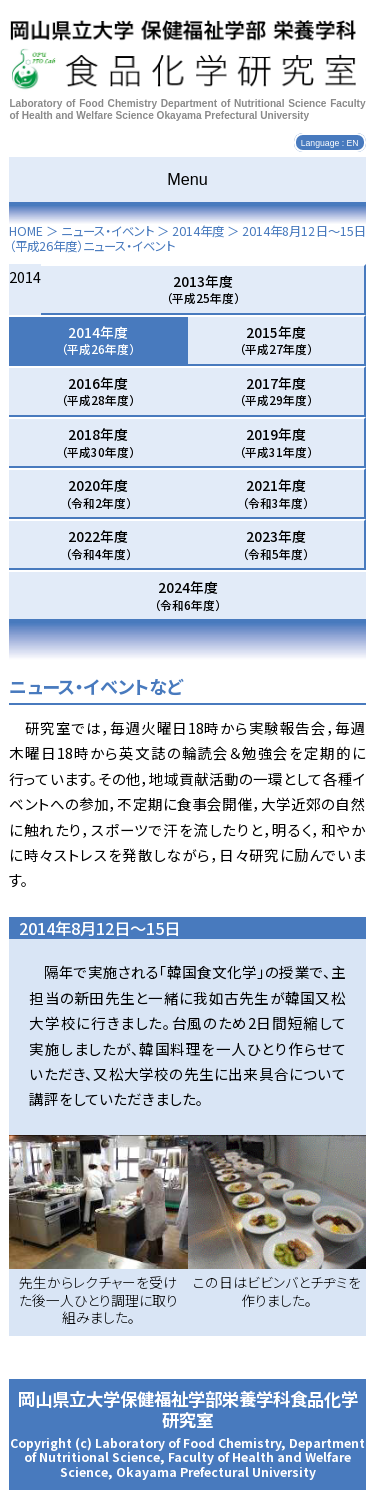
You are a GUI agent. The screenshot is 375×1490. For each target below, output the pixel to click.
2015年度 (276, 340)
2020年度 (98, 493)
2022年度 (98, 544)
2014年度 (198, 231)
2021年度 (275, 493)
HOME (26, 231)
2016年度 (98, 391)
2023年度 (275, 544)
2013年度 (203, 289)
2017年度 (276, 391)
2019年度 (276, 442)
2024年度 (187, 595)
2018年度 (98, 442)
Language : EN (330, 143)
